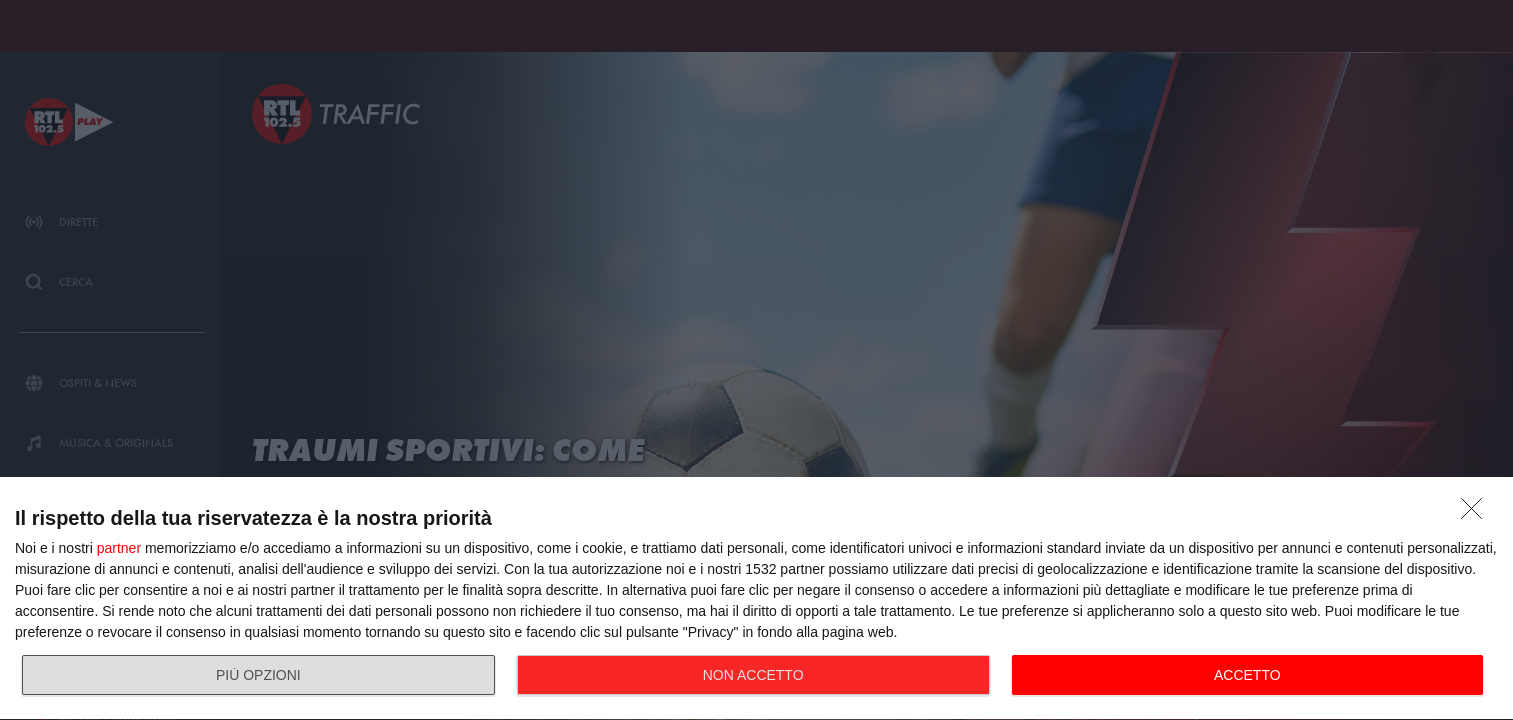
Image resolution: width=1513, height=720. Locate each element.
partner (119, 548)
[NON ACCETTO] (1477, 514)
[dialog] (756, 599)
